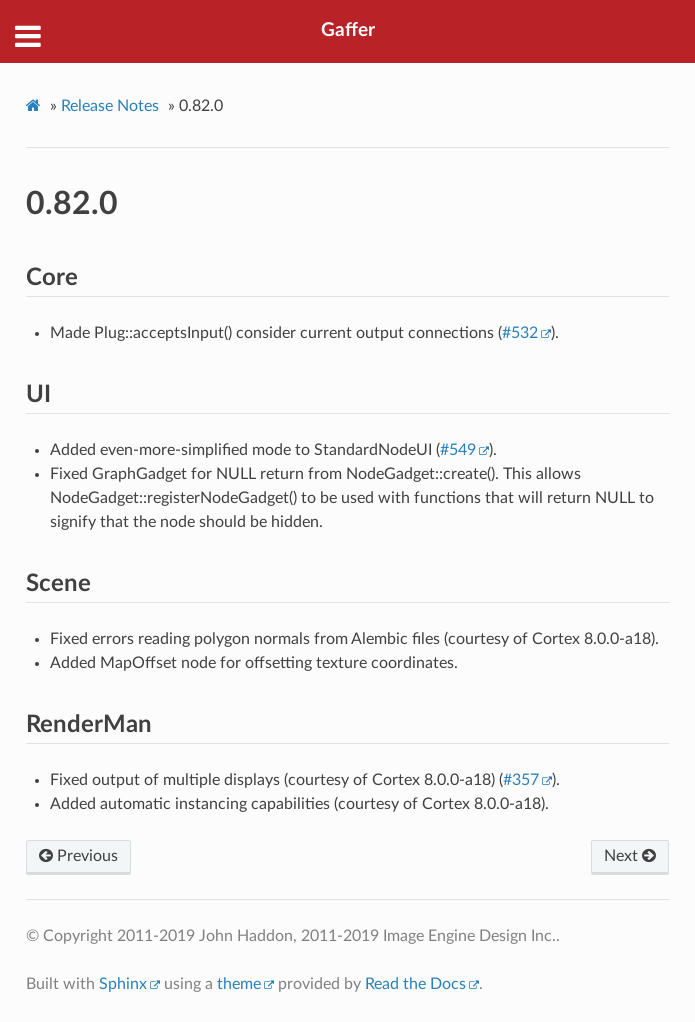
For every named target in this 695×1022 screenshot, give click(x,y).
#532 (520, 333)
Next (630, 856)
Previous (78, 856)
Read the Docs (415, 984)
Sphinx (123, 984)
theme (239, 984)
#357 (521, 780)
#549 (458, 450)
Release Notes (110, 106)
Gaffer (348, 30)
